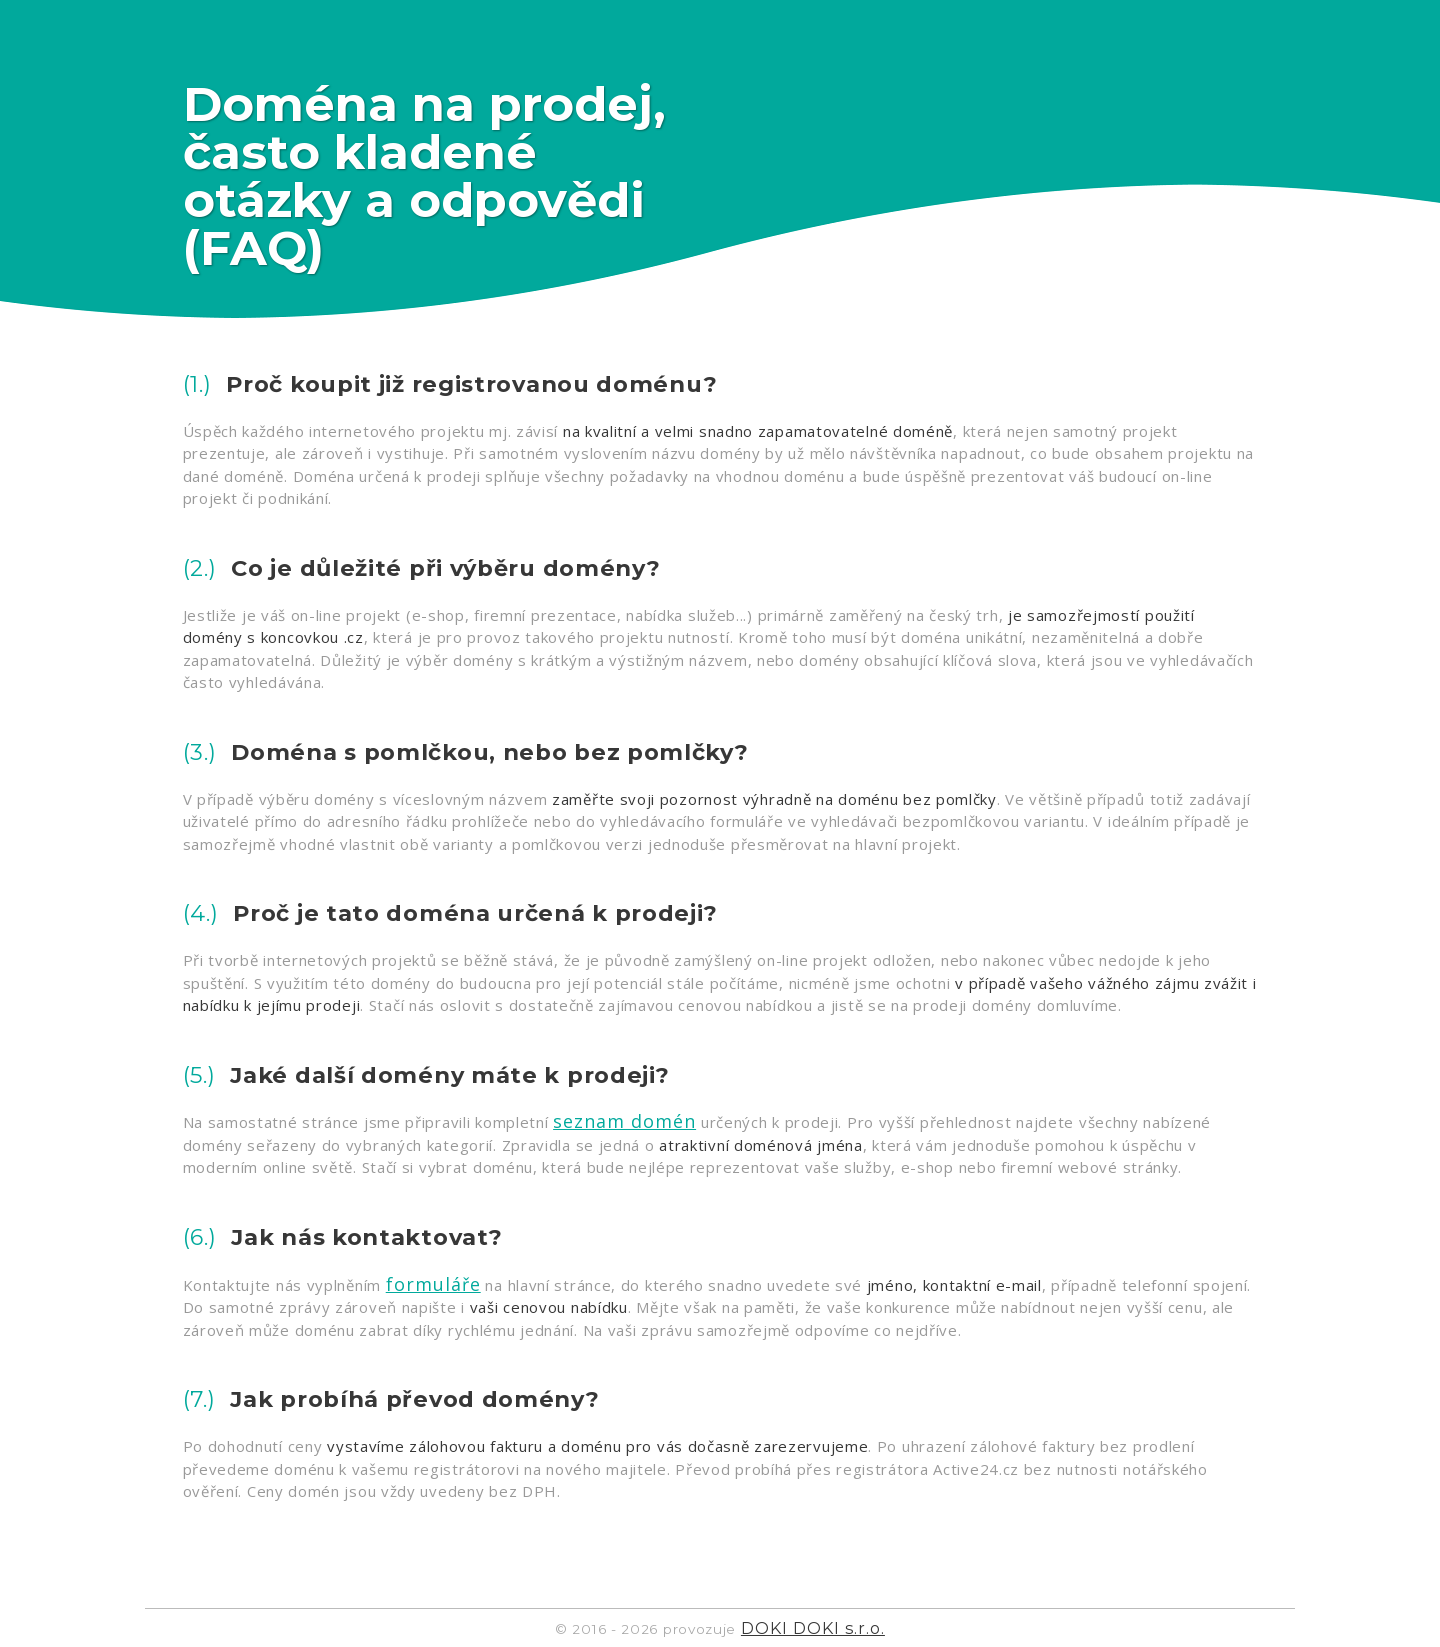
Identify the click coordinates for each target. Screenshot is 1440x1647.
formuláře (433, 1284)
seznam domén (624, 1121)
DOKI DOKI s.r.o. (813, 1628)
